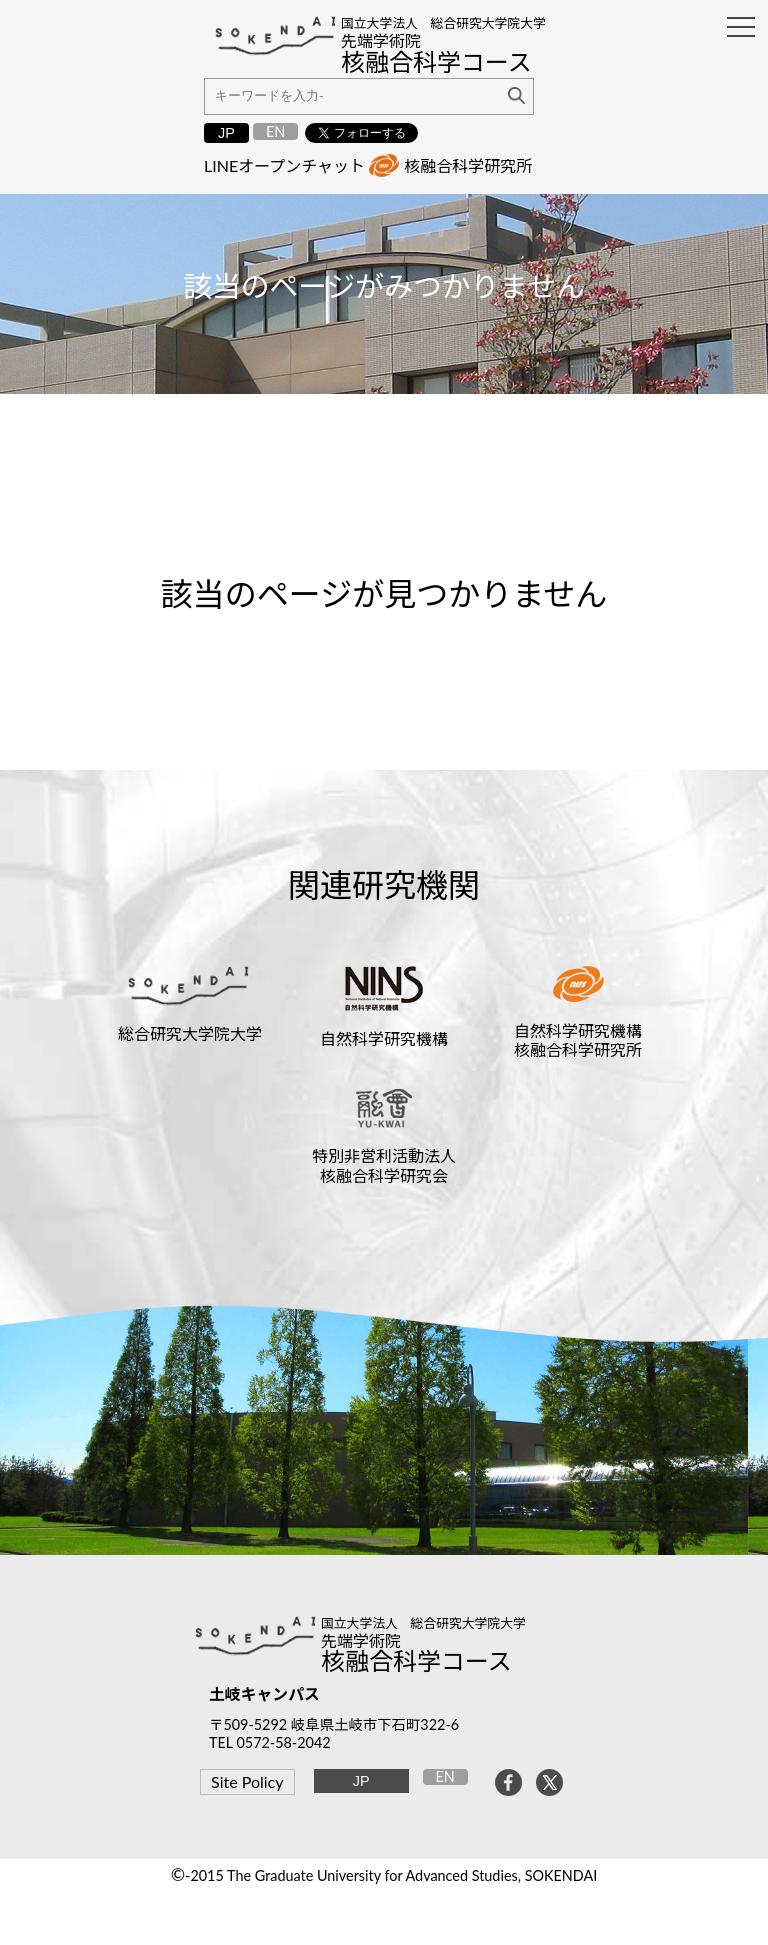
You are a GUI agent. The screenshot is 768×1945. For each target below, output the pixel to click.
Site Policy (247, 1781)
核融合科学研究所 (468, 165)
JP (226, 133)
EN (275, 131)
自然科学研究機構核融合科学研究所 (578, 1040)
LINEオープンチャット (284, 165)
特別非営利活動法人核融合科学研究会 (384, 1165)
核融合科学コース (416, 1660)
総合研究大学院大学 (190, 1033)
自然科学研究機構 (384, 1038)
